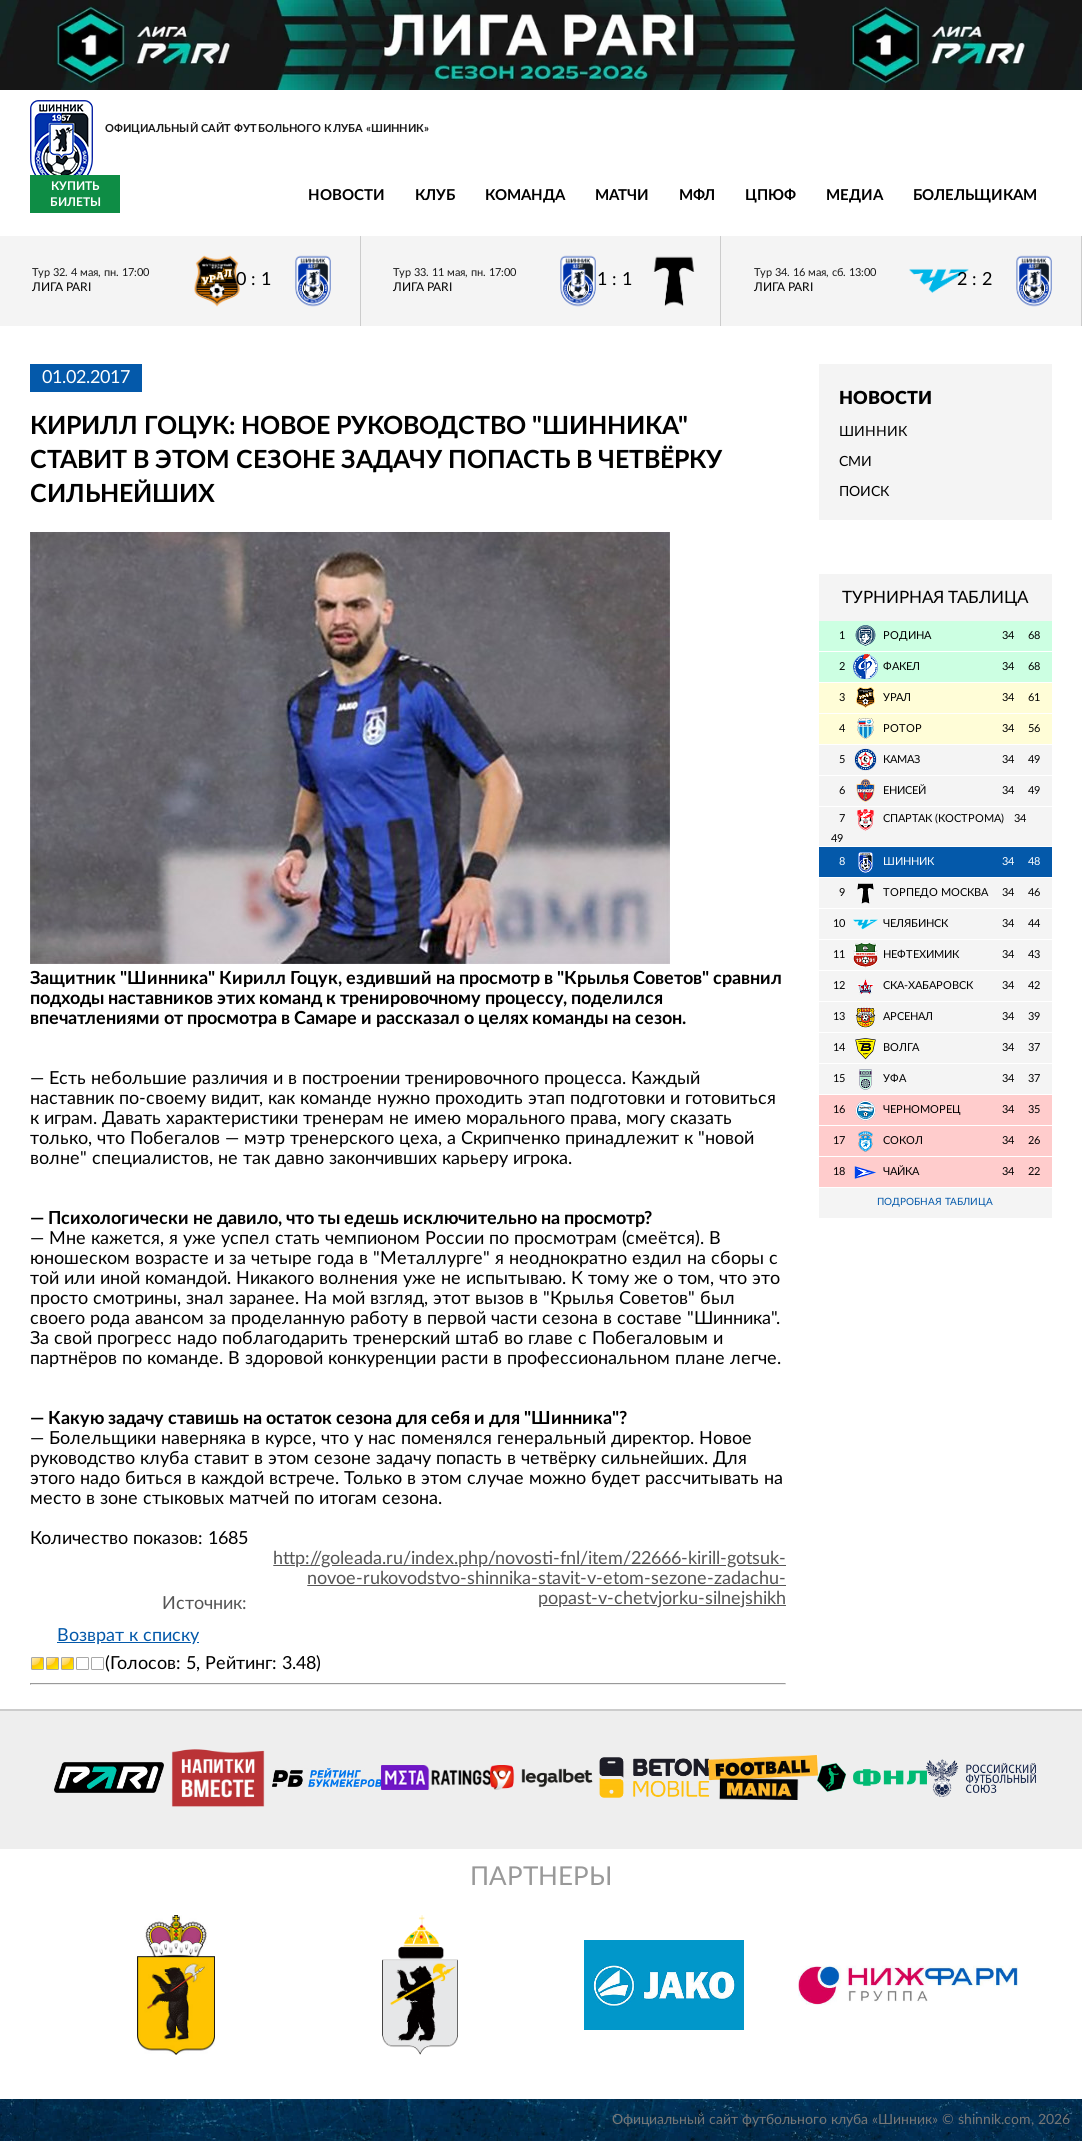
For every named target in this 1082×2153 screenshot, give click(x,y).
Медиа (653, 207)
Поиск (864, 504)
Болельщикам (774, 207)
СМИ (855, 474)
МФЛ (496, 207)
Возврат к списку (128, 1647)
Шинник (873, 444)
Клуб (234, 207)
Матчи (421, 207)
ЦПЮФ (569, 207)
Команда (324, 207)
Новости (145, 207)
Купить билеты (1007, 206)
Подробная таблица (935, 1214)
